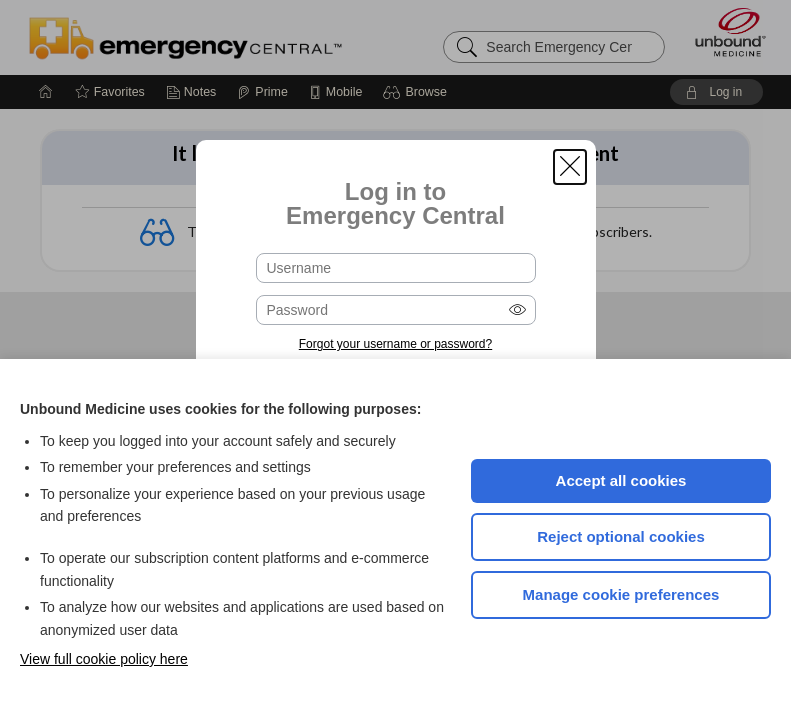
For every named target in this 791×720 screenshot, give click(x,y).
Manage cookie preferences (621, 594)
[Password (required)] (396, 310)
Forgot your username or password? (395, 344)
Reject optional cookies (621, 536)
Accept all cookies (621, 480)
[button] (570, 167)
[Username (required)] (396, 268)
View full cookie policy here (104, 659)
